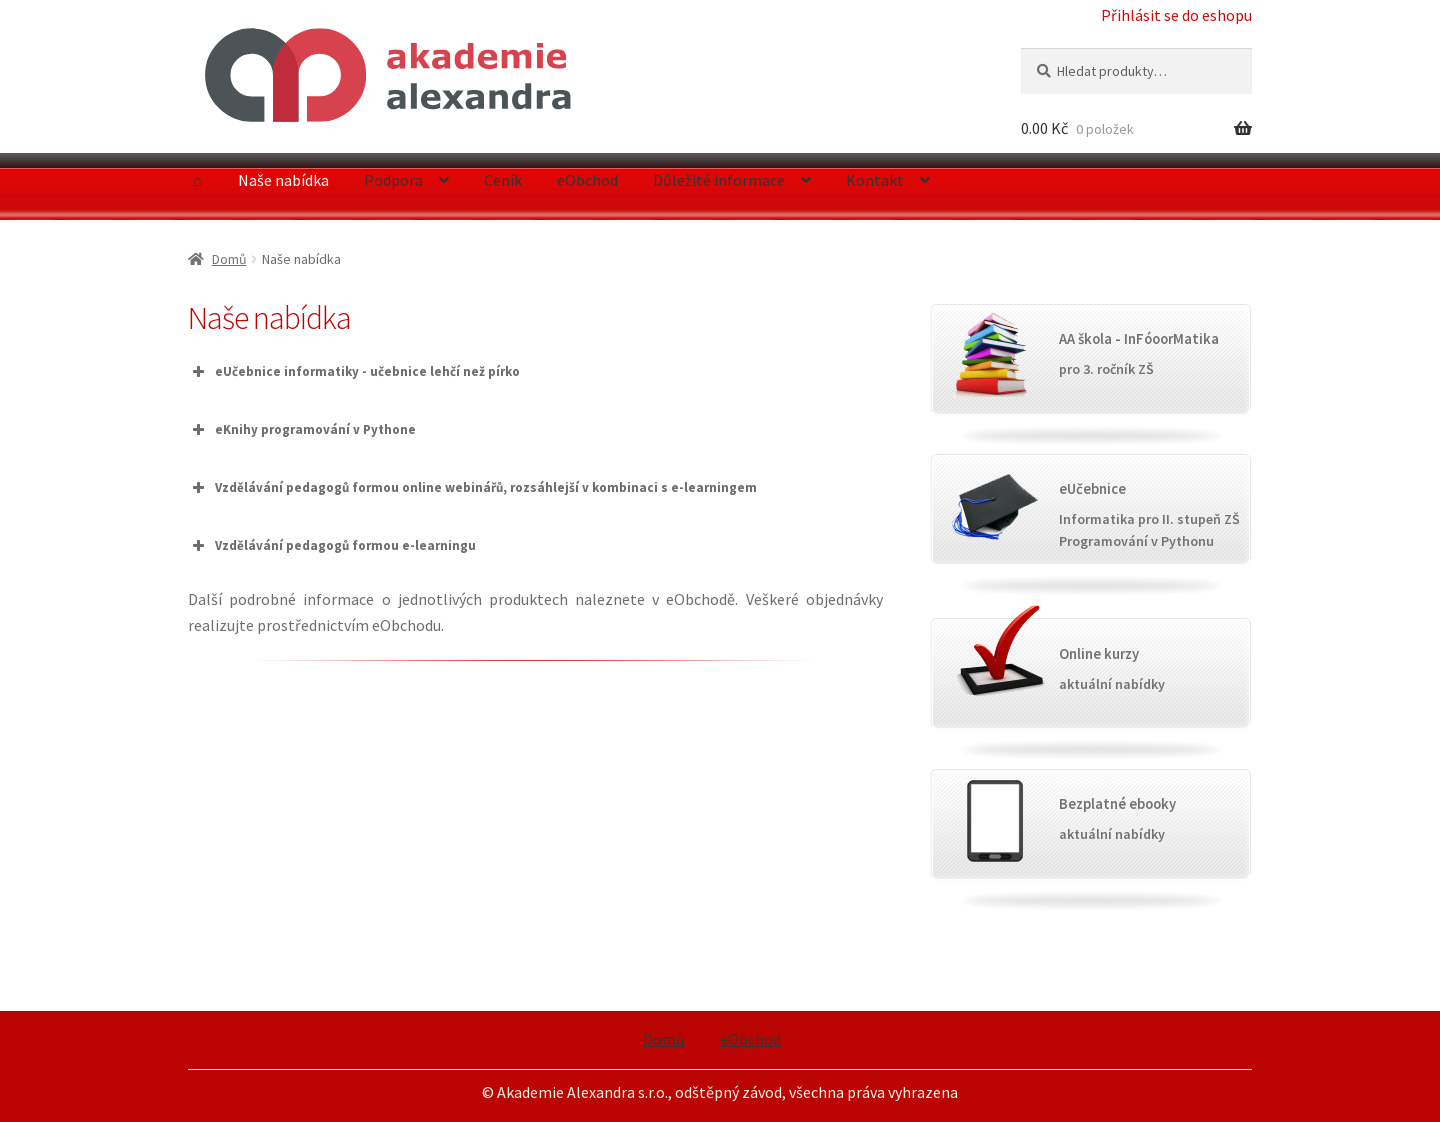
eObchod (587, 180)
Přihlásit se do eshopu (1176, 15)
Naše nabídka (283, 180)
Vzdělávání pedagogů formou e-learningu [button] (332, 546)
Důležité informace (719, 180)
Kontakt (875, 180)
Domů (229, 259)
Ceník (503, 180)
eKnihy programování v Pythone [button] (302, 430)
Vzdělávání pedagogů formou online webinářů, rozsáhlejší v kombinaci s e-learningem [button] (472, 488)
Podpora (393, 180)
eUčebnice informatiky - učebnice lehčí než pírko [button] (354, 372)
